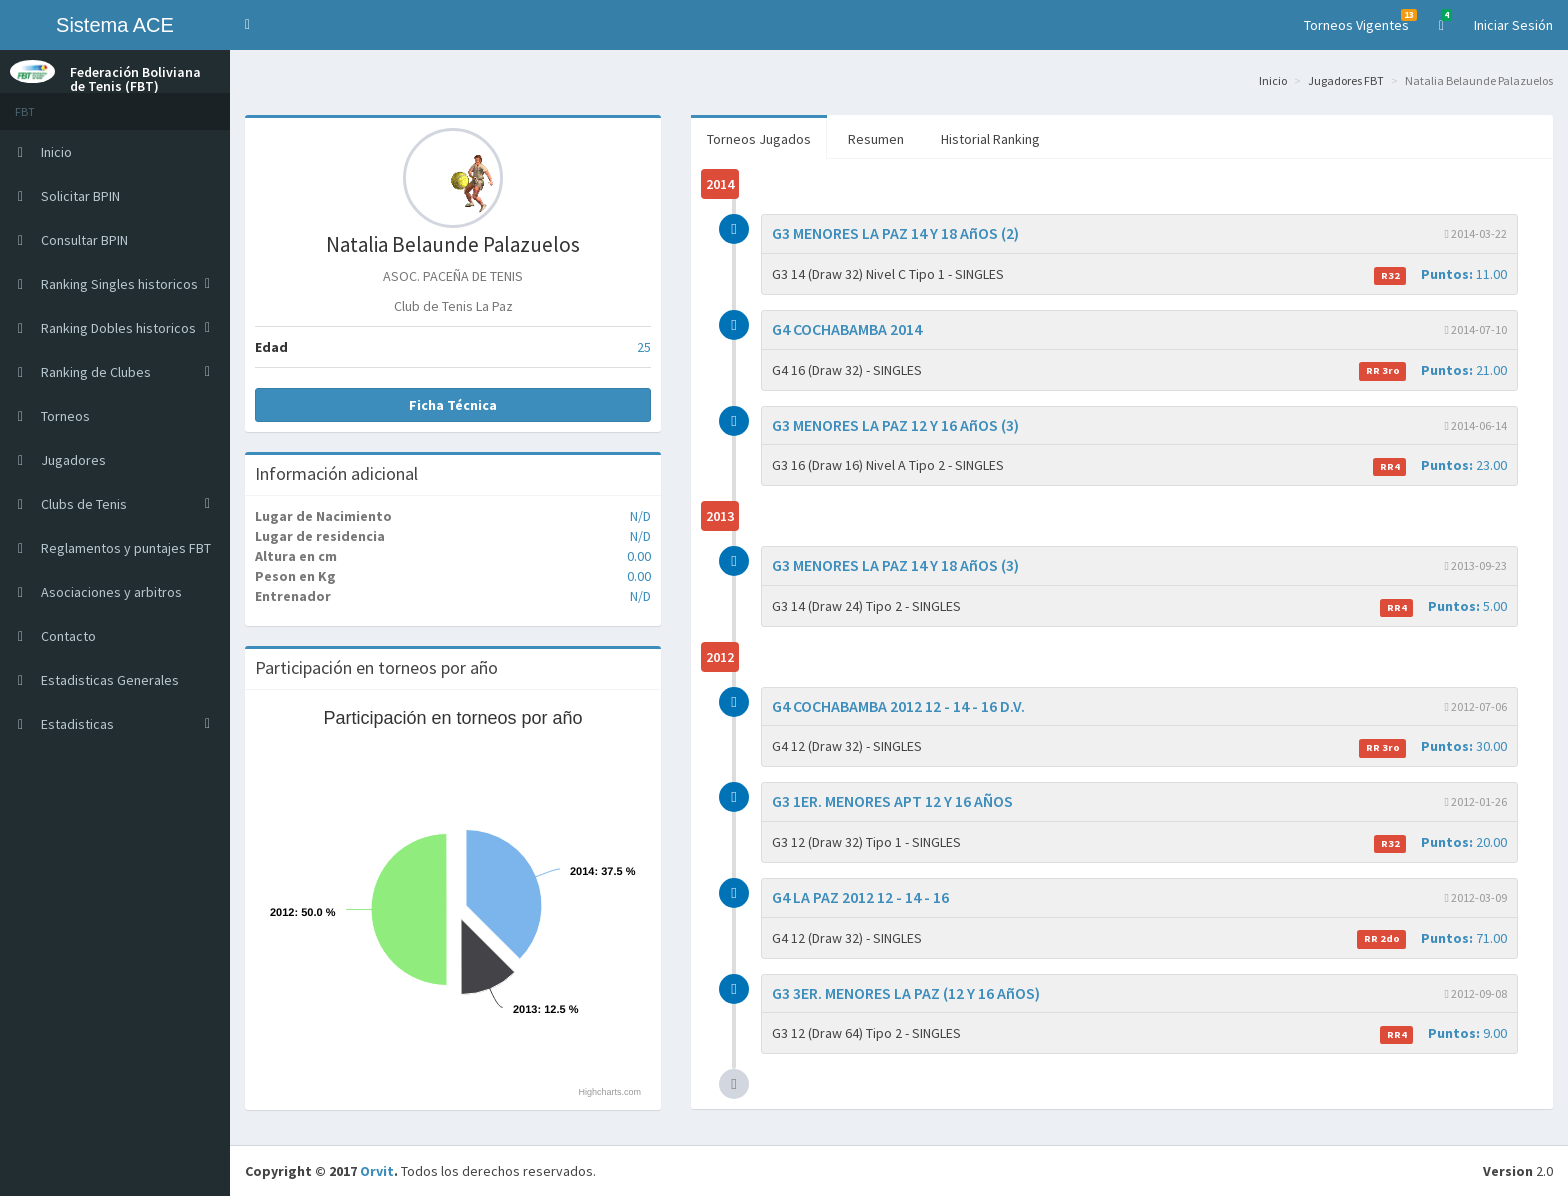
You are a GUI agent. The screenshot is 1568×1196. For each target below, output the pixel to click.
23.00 (1440, 465)
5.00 (1443, 606)
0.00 (639, 556)
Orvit (377, 1171)
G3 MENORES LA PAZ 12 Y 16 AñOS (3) (895, 425)
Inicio (1273, 80)
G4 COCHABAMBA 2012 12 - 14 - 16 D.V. (898, 706)
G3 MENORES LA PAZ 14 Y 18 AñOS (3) (895, 565)
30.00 (1433, 746)
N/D (640, 516)
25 (644, 347)
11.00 (1440, 274)
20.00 (1440, 842)
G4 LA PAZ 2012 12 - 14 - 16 (860, 897)
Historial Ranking (990, 139)
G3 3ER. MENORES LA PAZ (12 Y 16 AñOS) (906, 993)
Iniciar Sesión (1513, 25)
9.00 (1443, 1033)
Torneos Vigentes (1360, 21)
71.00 (1432, 938)
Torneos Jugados (759, 139)
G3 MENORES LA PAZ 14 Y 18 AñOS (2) (895, 233)
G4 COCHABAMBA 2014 (847, 329)
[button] (247, 25)
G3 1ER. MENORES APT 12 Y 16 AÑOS (892, 801)
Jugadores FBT (1346, 80)
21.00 (1433, 370)
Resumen (876, 139)
